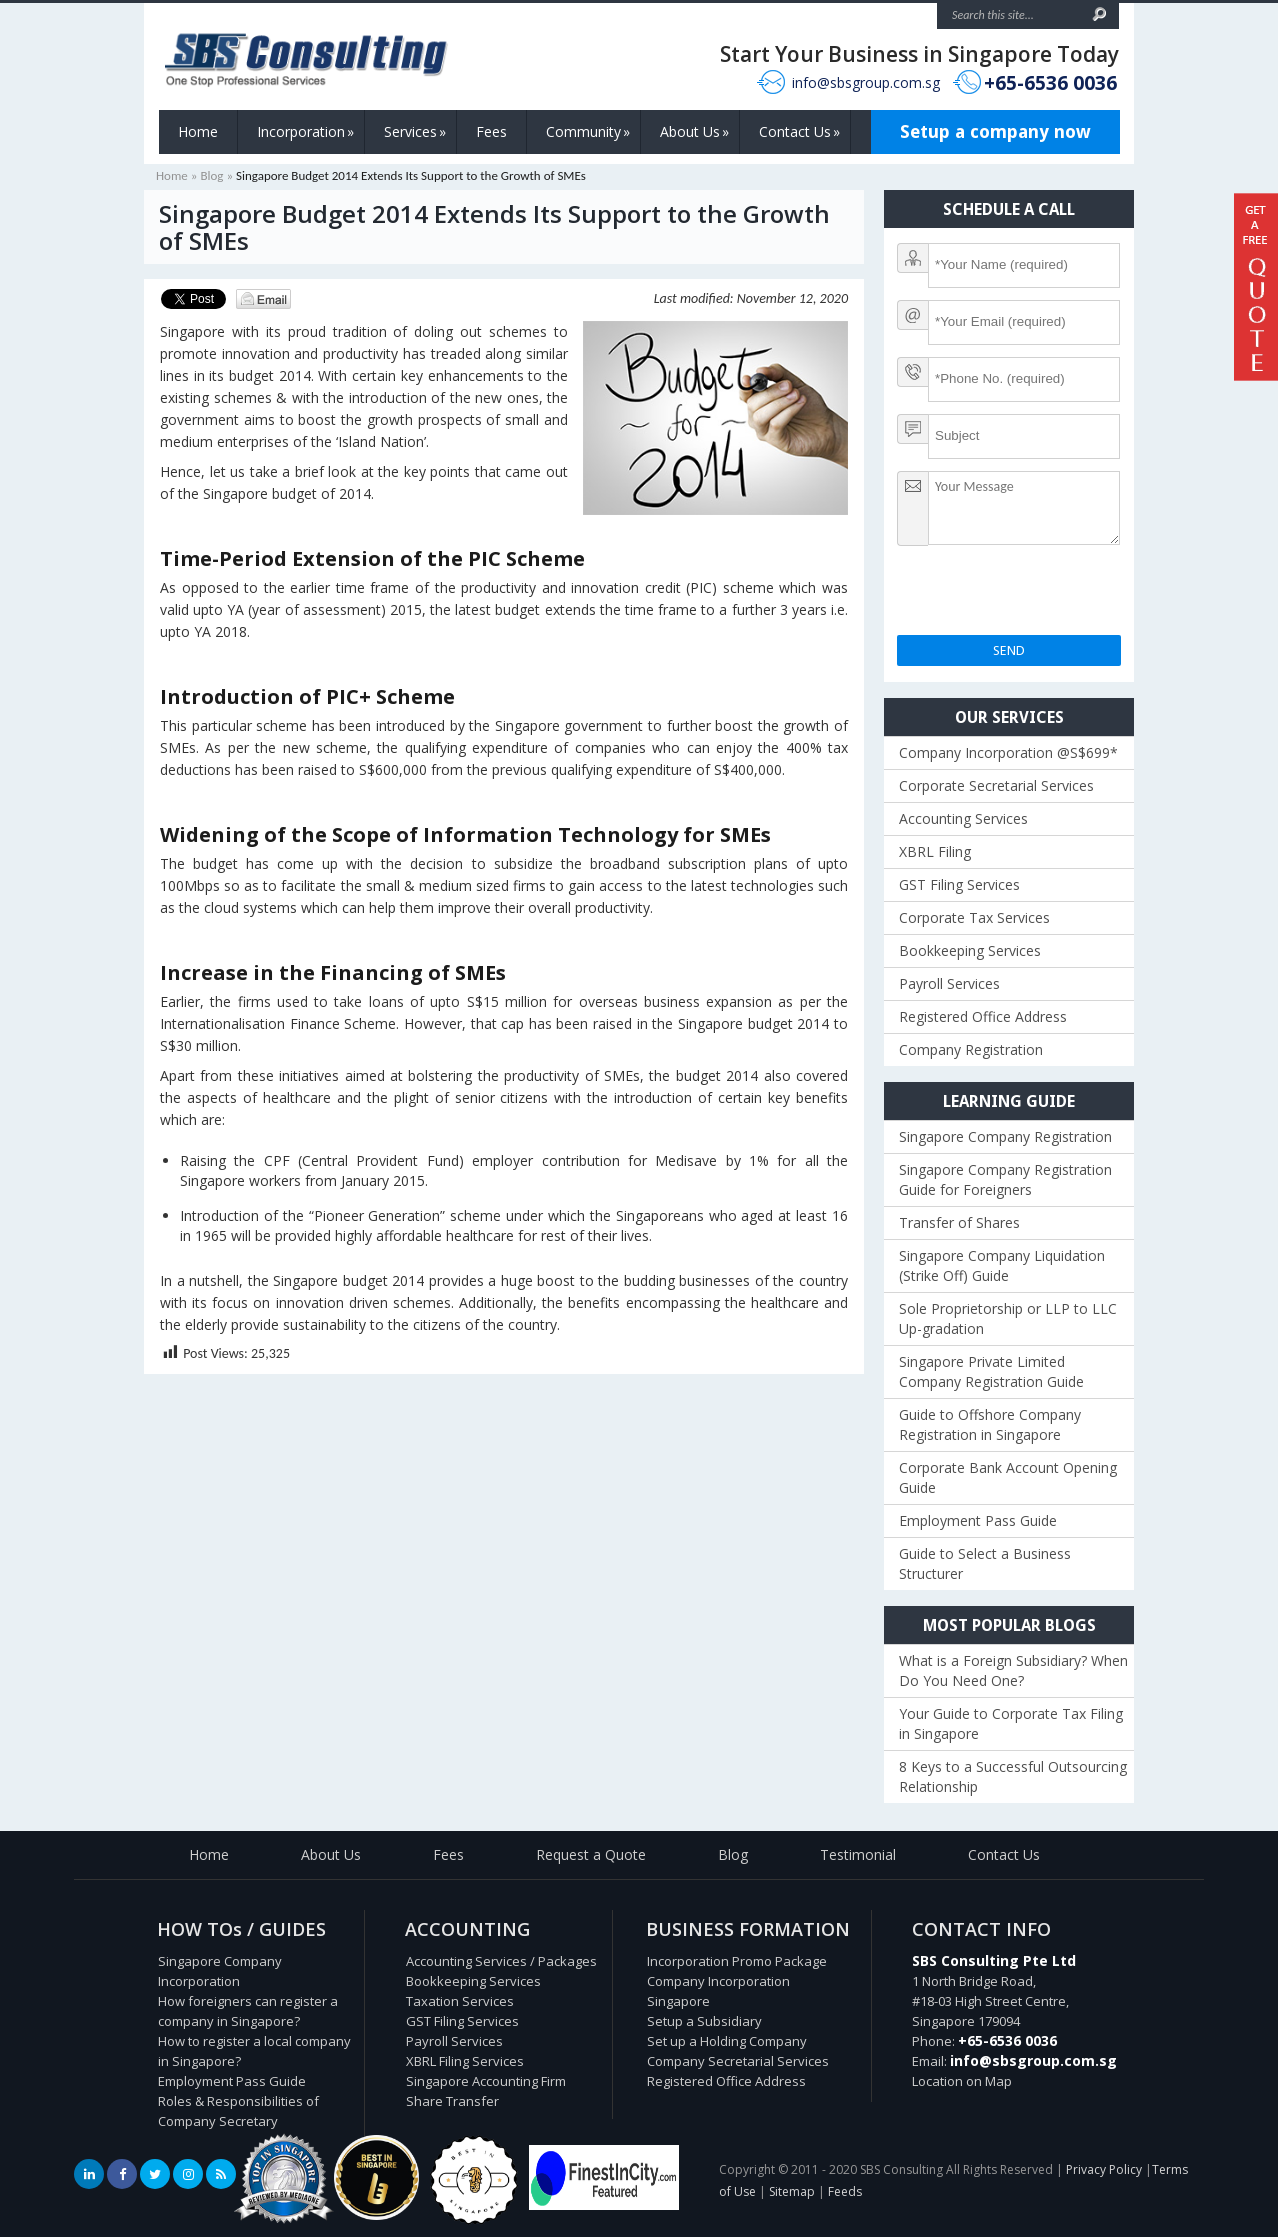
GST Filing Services (959, 884)
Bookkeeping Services (970, 950)
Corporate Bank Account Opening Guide (1008, 1477)
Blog (211, 175)
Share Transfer (452, 2101)
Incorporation (305, 132)
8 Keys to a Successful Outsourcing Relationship (1013, 1776)
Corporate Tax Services (974, 917)
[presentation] (1049, 596)
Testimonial (858, 1854)
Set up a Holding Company (727, 2041)
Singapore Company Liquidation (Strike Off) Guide (1002, 1265)
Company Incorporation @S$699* (1008, 752)
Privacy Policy (1104, 2169)
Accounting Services (963, 818)
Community (588, 132)
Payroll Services (949, 983)
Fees (491, 131)
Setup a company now (995, 131)
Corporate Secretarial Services (996, 785)
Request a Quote (591, 1854)
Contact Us (799, 132)
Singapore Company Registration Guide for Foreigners (1005, 1179)
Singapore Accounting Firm (486, 2081)
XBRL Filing (935, 851)
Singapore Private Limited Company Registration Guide (991, 1371)
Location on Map (962, 2081)
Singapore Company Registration (1005, 1136)
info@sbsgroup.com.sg (866, 82)
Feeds (845, 2191)
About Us (694, 132)
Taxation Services (460, 2001)
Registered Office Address (983, 1016)
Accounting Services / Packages (501, 1961)
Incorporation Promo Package (737, 1961)
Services (415, 132)
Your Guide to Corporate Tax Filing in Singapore (1011, 1723)
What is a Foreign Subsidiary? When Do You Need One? (1013, 1670)
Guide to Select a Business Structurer (985, 1563)
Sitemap (792, 2191)
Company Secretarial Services (738, 2061)
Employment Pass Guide (978, 1520)
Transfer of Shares (959, 1222)
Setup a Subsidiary (704, 2021)
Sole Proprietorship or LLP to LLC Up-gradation (1008, 1318)
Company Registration (971, 1049)
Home (198, 131)
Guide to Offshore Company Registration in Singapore (990, 1424)
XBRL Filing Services (465, 2061)
